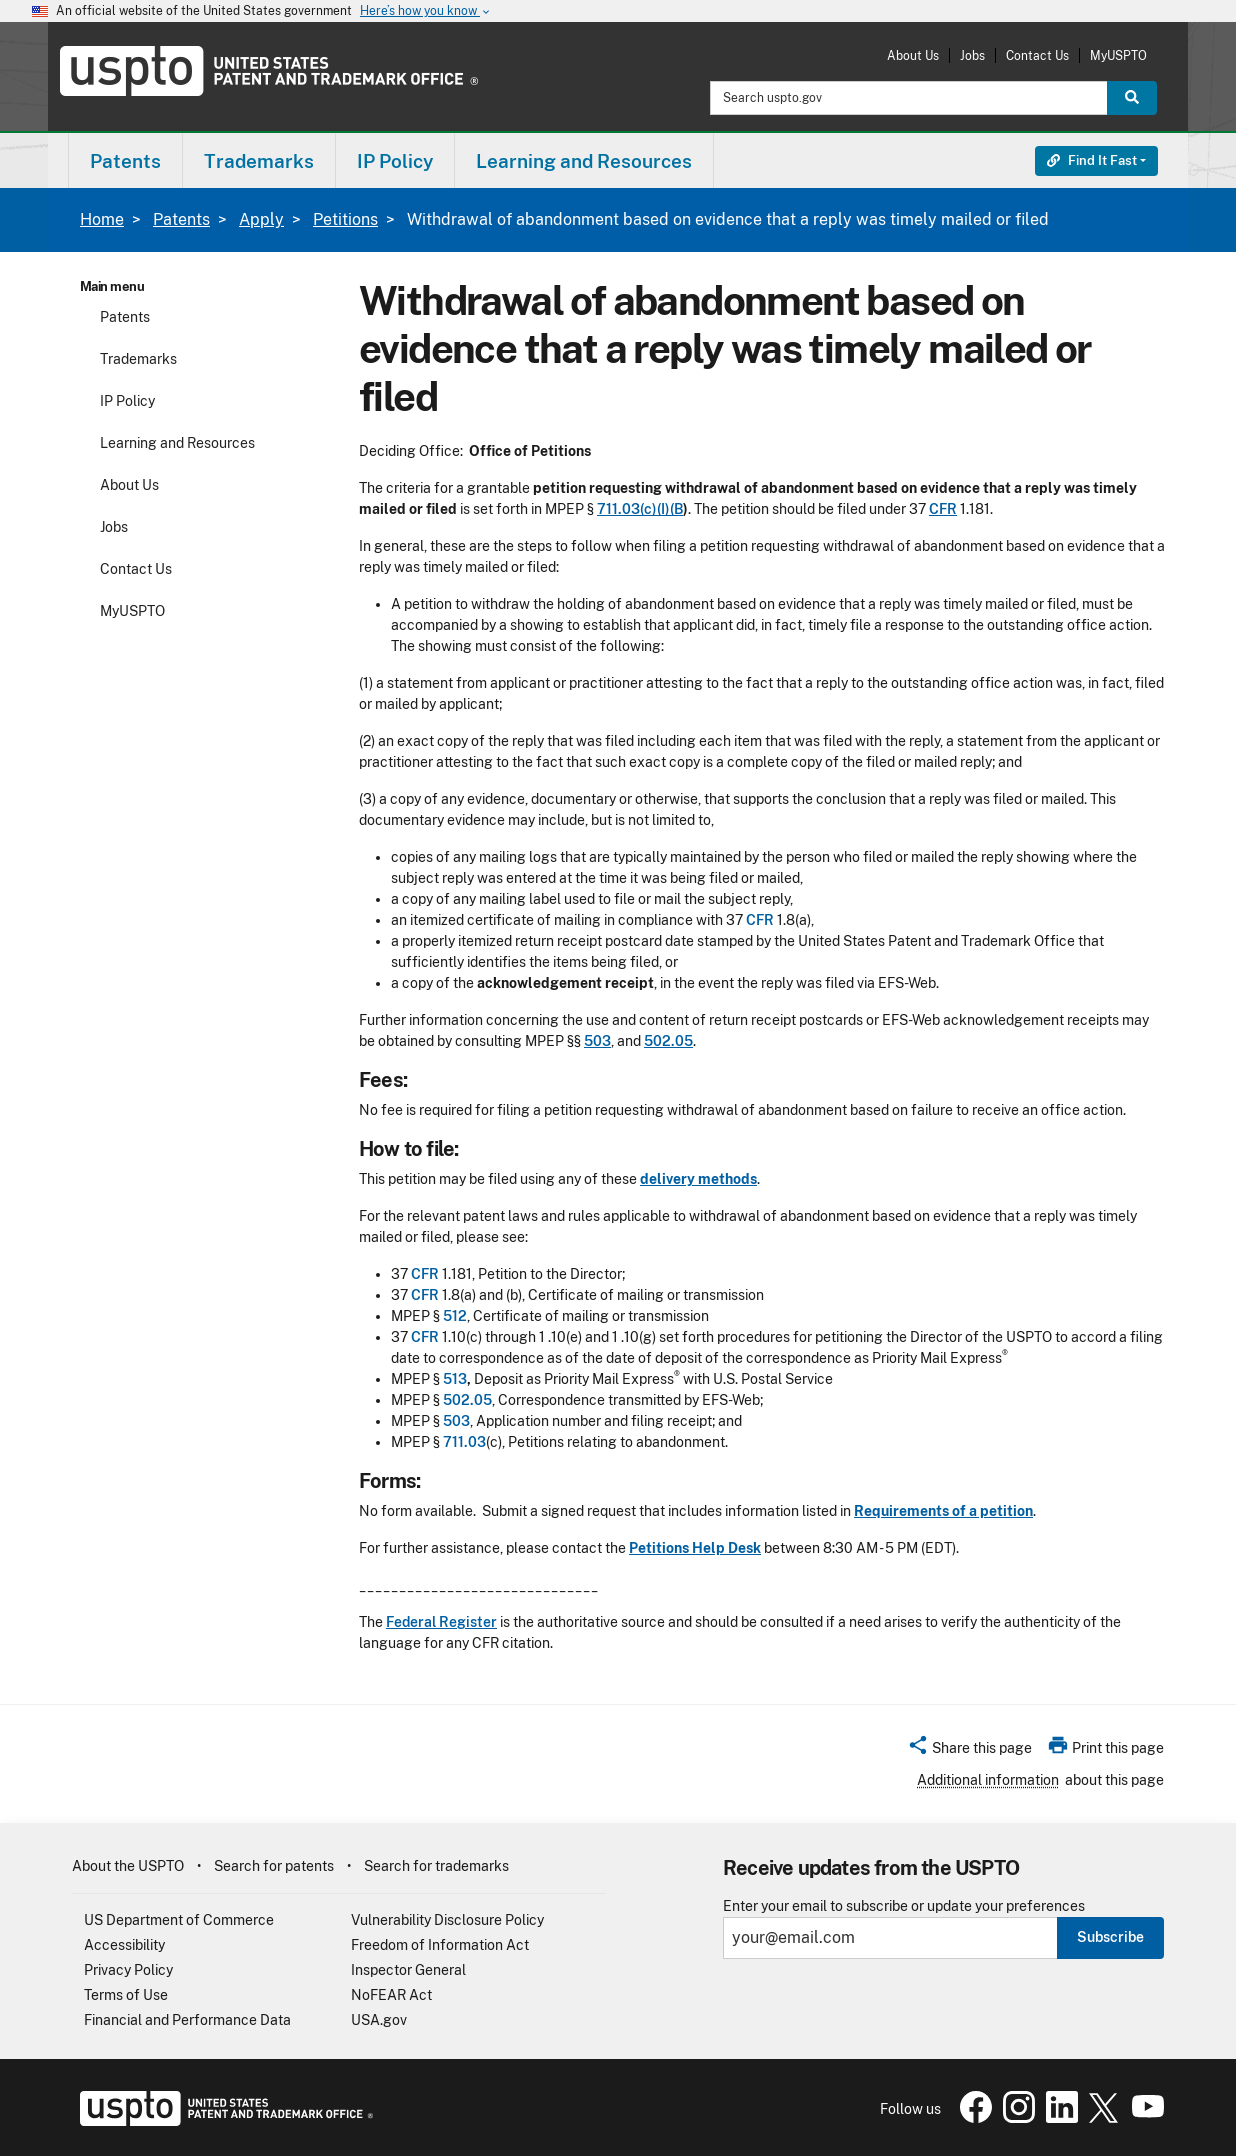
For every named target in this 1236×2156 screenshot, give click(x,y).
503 (597, 1041)
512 (455, 1316)
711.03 (464, 1442)
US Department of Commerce (179, 1920)
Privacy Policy (128, 1970)
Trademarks (138, 359)
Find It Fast (1092, 160)
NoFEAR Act (391, 1995)
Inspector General (408, 1970)
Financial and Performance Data (187, 2020)
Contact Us (1037, 55)
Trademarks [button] (259, 161)
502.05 (668, 1041)
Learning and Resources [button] (584, 161)
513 (455, 1379)
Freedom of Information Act (440, 1945)
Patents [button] (125, 161)
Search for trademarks (436, 1866)
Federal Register (441, 1622)
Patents (181, 219)
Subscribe (1110, 1937)
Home (102, 219)
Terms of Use (126, 1995)
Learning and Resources (177, 443)
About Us (913, 55)
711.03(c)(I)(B (640, 509)
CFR (943, 509)
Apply (261, 219)
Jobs (972, 55)
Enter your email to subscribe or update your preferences (904, 1906)
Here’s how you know (426, 11)
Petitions (345, 219)
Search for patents (274, 1866)
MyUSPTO (1118, 55)
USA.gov (379, 2020)
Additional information (988, 1780)
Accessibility (124, 1945)
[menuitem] (125, 160)
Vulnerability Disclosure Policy (447, 1920)
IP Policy (127, 401)
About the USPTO (128, 1866)
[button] (969, 1751)
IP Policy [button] (395, 161)
